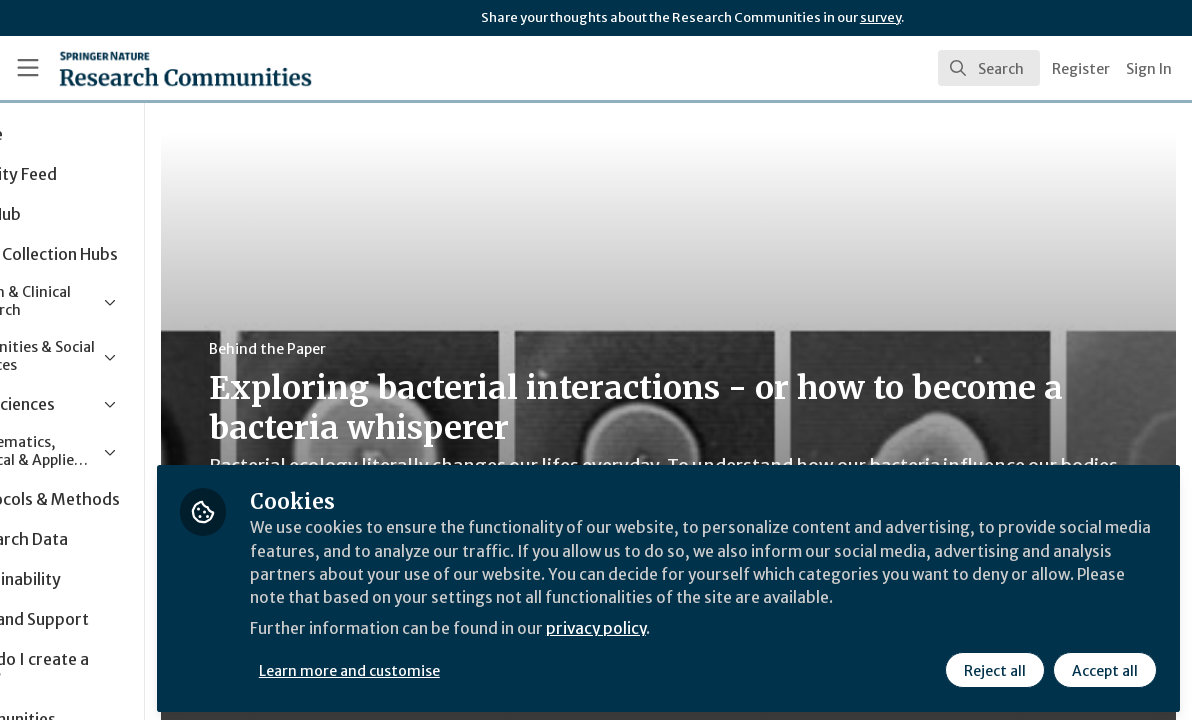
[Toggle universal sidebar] (28, 68)
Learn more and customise (460, 667)
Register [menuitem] (1081, 69)
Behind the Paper (378, 349)
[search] (989, 68)
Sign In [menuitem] (1149, 69)
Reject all (994, 667)
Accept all (1104, 667)
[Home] (154, 68)
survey (880, 17)
